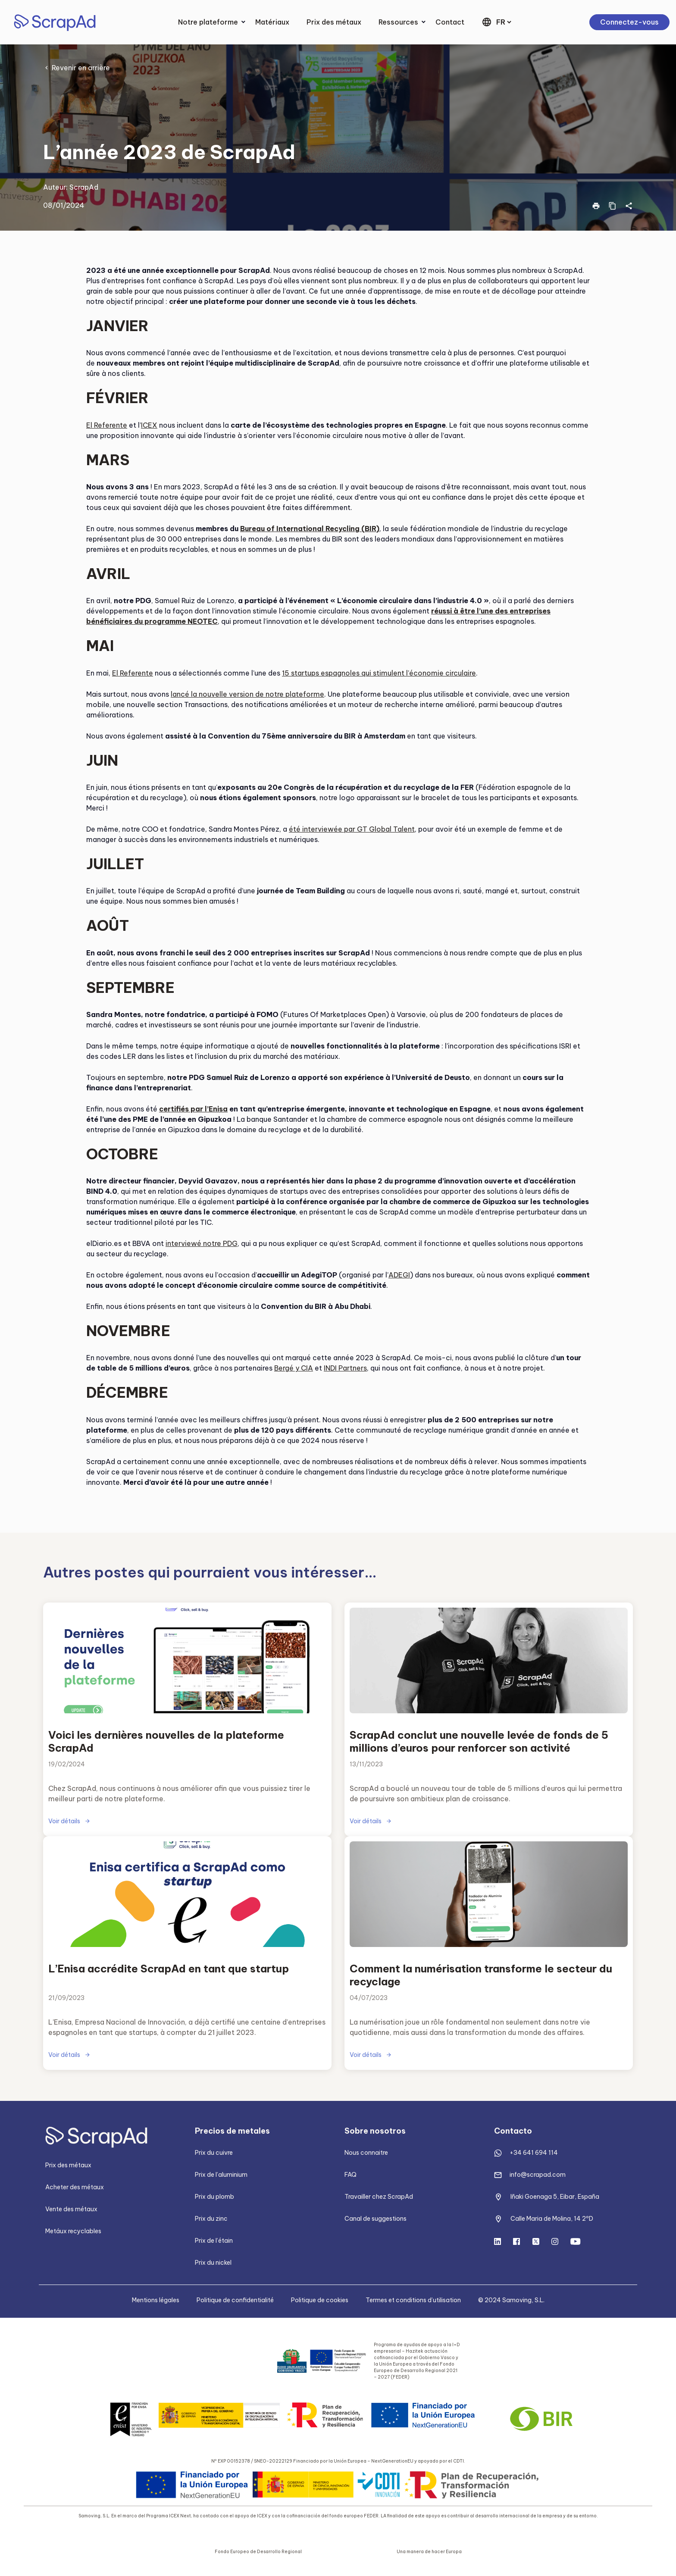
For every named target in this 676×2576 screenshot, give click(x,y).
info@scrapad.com (538, 2174)
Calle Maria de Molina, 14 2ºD (551, 2218)
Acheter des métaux (74, 2187)
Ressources (398, 22)
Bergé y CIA (293, 1368)
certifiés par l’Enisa (193, 1109)
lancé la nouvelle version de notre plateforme (247, 694)
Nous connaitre (366, 2153)
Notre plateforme (208, 22)
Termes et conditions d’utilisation (413, 2300)
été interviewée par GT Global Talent (352, 829)
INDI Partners (345, 1368)
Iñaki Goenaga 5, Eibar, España (554, 2196)
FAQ (350, 2174)
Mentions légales (155, 2300)
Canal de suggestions (375, 2218)
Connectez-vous (629, 22)
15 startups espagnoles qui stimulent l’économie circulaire (379, 673)
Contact (449, 22)
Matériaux (272, 22)
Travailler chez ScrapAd (378, 2196)
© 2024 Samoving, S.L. (511, 2300)
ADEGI (399, 1275)
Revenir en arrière (81, 67)
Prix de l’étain (214, 2240)
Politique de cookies (319, 2300)
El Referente (106, 425)
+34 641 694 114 (534, 2153)
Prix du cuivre (214, 2153)
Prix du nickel (213, 2262)
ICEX (149, 425)
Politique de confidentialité (235, 2300)
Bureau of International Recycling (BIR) (309, 528)
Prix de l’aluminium (221, 2174)
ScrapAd (83, 187)
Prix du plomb (214, 2196)
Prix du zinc (211, 2218)
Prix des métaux (334, 22)
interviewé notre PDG (202, 1243)
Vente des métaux (71, 2209)
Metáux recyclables (73, 2231)
